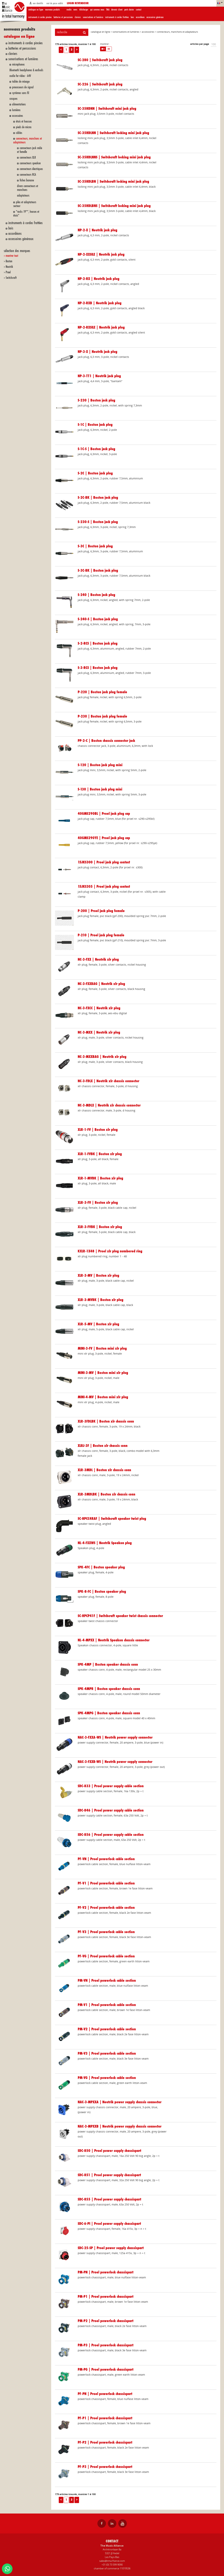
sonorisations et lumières (93, 17)
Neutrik (9, 267)
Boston (9, 261)
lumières (16, 110)
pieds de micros (23, 127)
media (69, 9)
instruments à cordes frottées (117, 17)
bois (132, 17)
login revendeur (78, 3)
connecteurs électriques (31, 169)
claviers (78, 17)
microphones (18, 64)
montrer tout (12, 256)
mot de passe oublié (54, 3)
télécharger (83, 9)
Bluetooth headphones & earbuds (26, 70)
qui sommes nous (97, 9)
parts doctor (129, 9)
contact (138, 9)
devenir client (116, 9)
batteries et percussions (63, 17)
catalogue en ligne (35, 9)
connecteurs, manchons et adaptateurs (177, 31)
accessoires (17, 116)
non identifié (36, 3)
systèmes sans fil (20, 93)
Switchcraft (11, 278)
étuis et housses (24, 121)
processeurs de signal (23, 87)
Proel (8, 272)
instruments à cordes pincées (40, 17)
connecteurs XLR (28, 157)
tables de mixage (21, 81)
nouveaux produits (52, 9)
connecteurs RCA (28, 174)
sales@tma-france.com (112, 2561)
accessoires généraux (155, 17)
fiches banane (27, 180)
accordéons (140, 17)
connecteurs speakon (30, 163)
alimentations (19, 104)
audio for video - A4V (20, 76)
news (75, 9)
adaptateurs (23, 195)
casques (13, 98)
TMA (107, 9)
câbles (19, 133)
